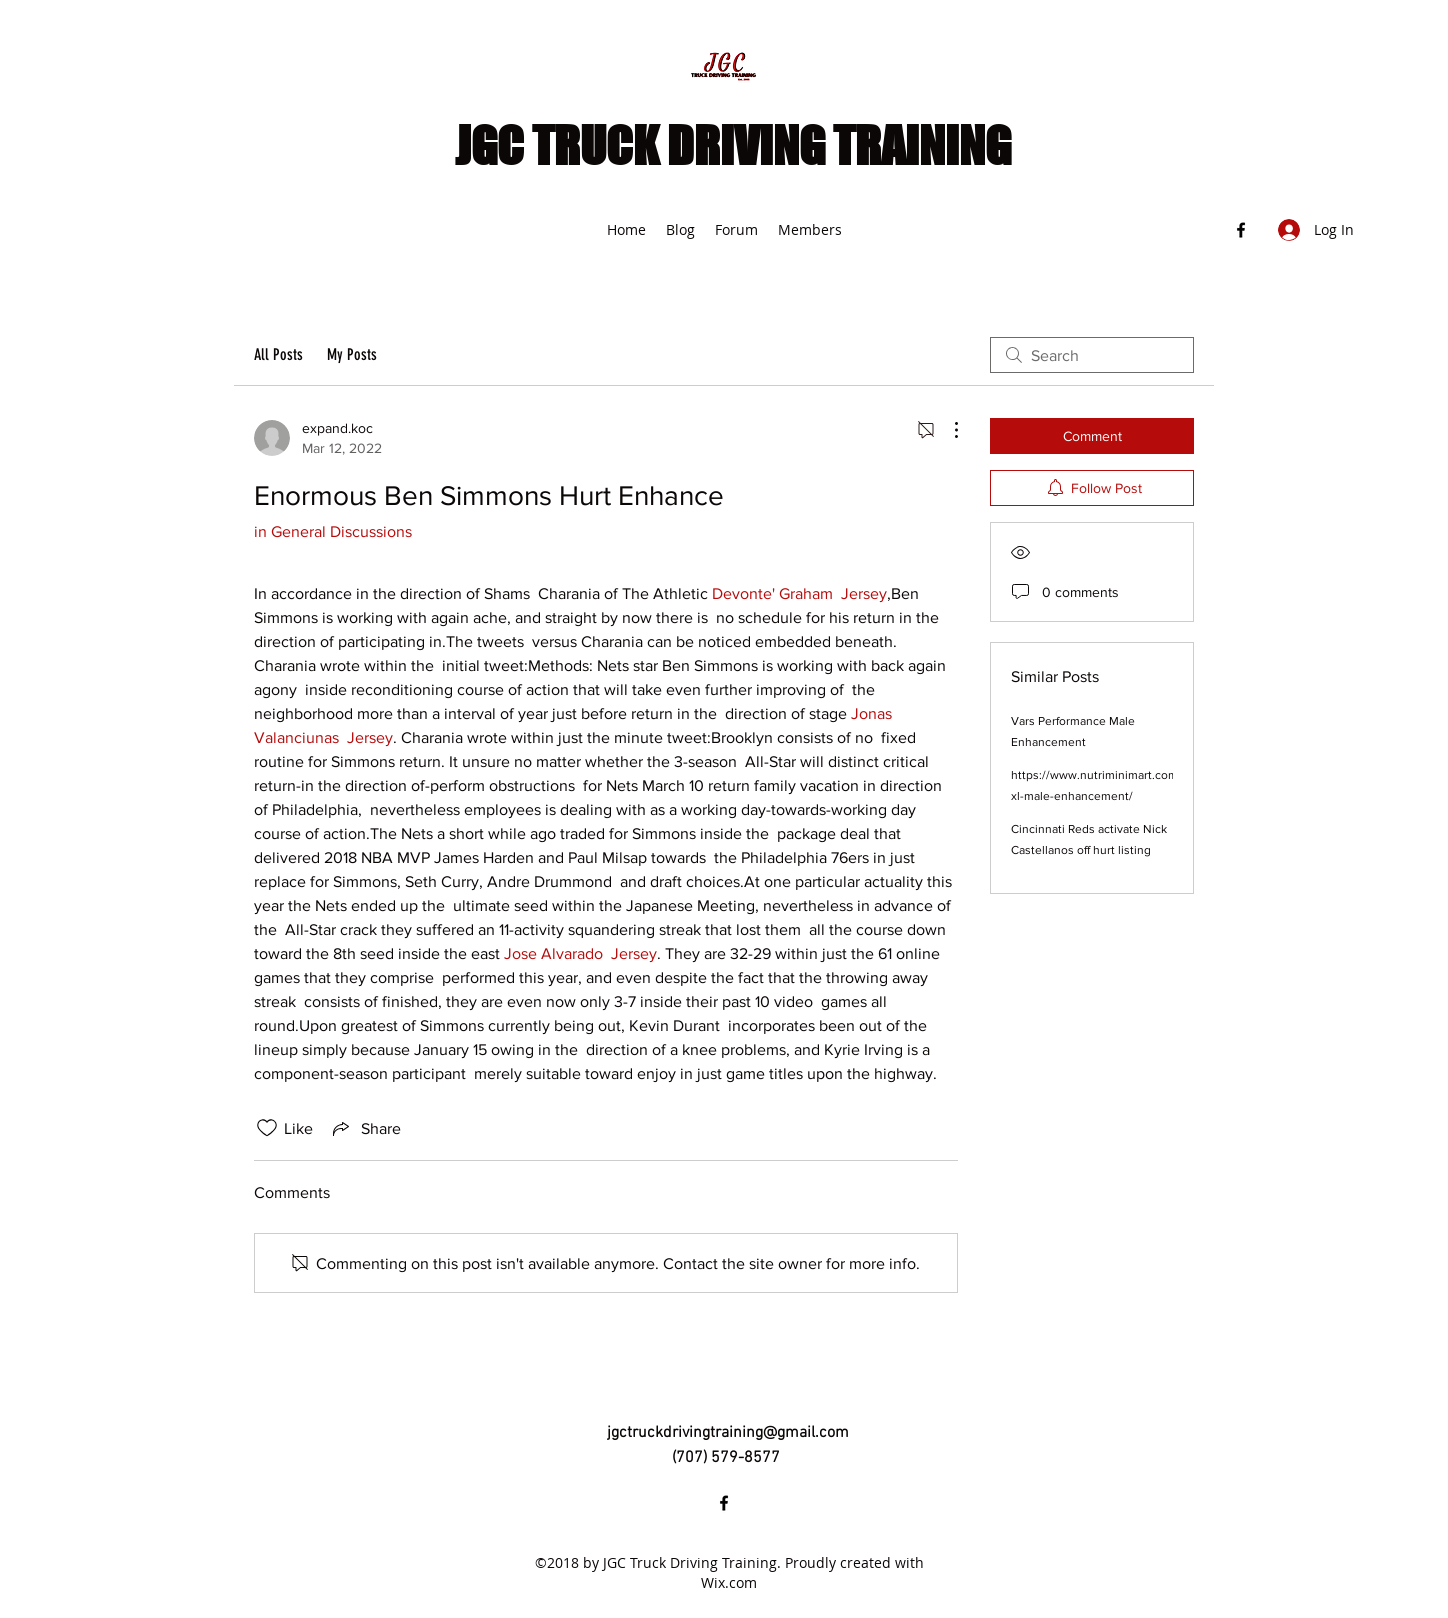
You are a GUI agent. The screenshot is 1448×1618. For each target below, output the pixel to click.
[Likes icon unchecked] (267, 1128)
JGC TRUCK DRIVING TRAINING (733, 146)
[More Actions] (946, 430)
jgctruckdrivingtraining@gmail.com (728, 1433)
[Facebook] (1241, 230)
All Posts (278, 354)
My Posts (352, 354)
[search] (1092, 355)
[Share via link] (365, 1128)
